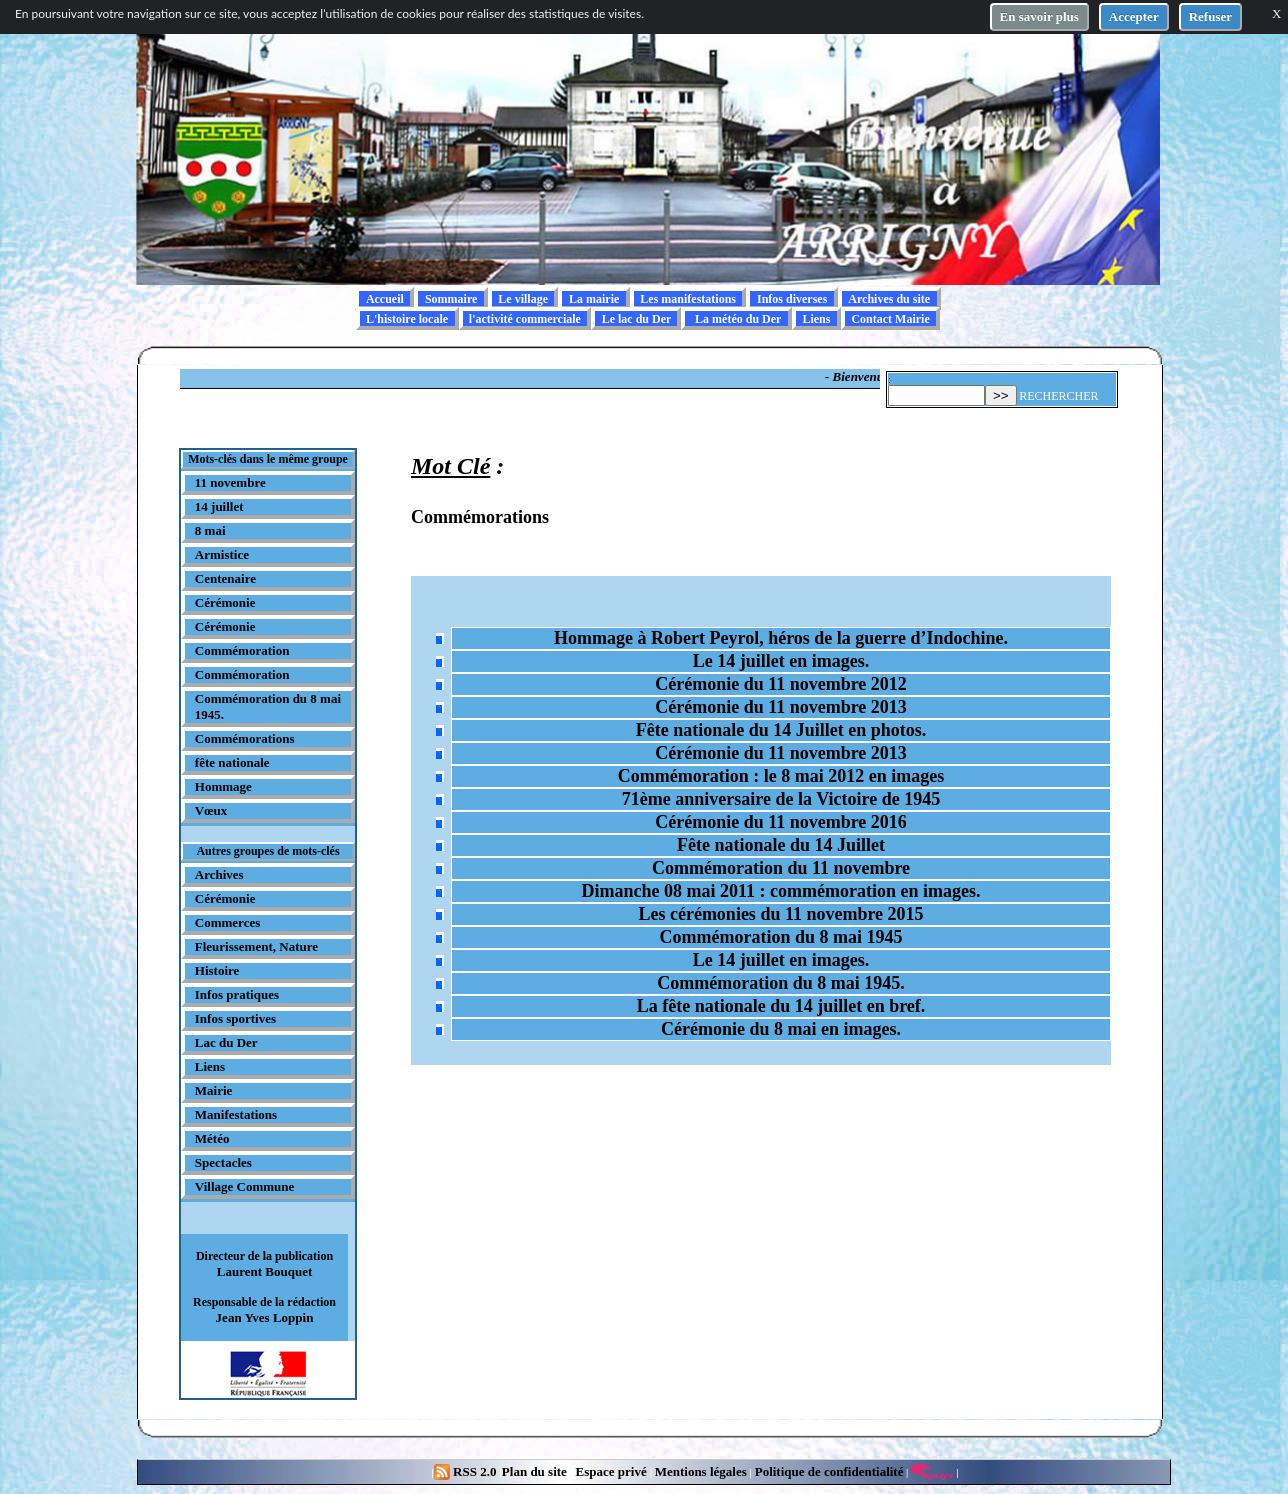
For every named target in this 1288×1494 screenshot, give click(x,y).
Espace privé (609, 1471)
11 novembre (230, 482)
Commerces (227, 922)
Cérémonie (225, 602)
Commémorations (245, 738)
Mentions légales (701, 1471)
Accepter (1134, 16)
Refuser (1210, 16)
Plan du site (536, 1471)
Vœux (211, 810)
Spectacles (223, 1162)
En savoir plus (1039, 16)
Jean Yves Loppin (265, 1317)
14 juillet (219, 506)
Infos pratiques (237, 994)
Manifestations (236, 1114)
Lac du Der (226, 1042)
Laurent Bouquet (264, 1271)
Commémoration (242, 650)
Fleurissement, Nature (256, 946)
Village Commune (245, 1186)
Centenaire (225, 578)
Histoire (217, 970)
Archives (219, 874)
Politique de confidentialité (827, 1471)
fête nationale (232, 762)
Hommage (223, 786)
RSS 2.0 (467, 1471)
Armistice (222, 554)
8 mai (210, 530)
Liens (210, 1066)
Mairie (214, 1090)
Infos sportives (235, 1018)
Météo (212, 1138)
